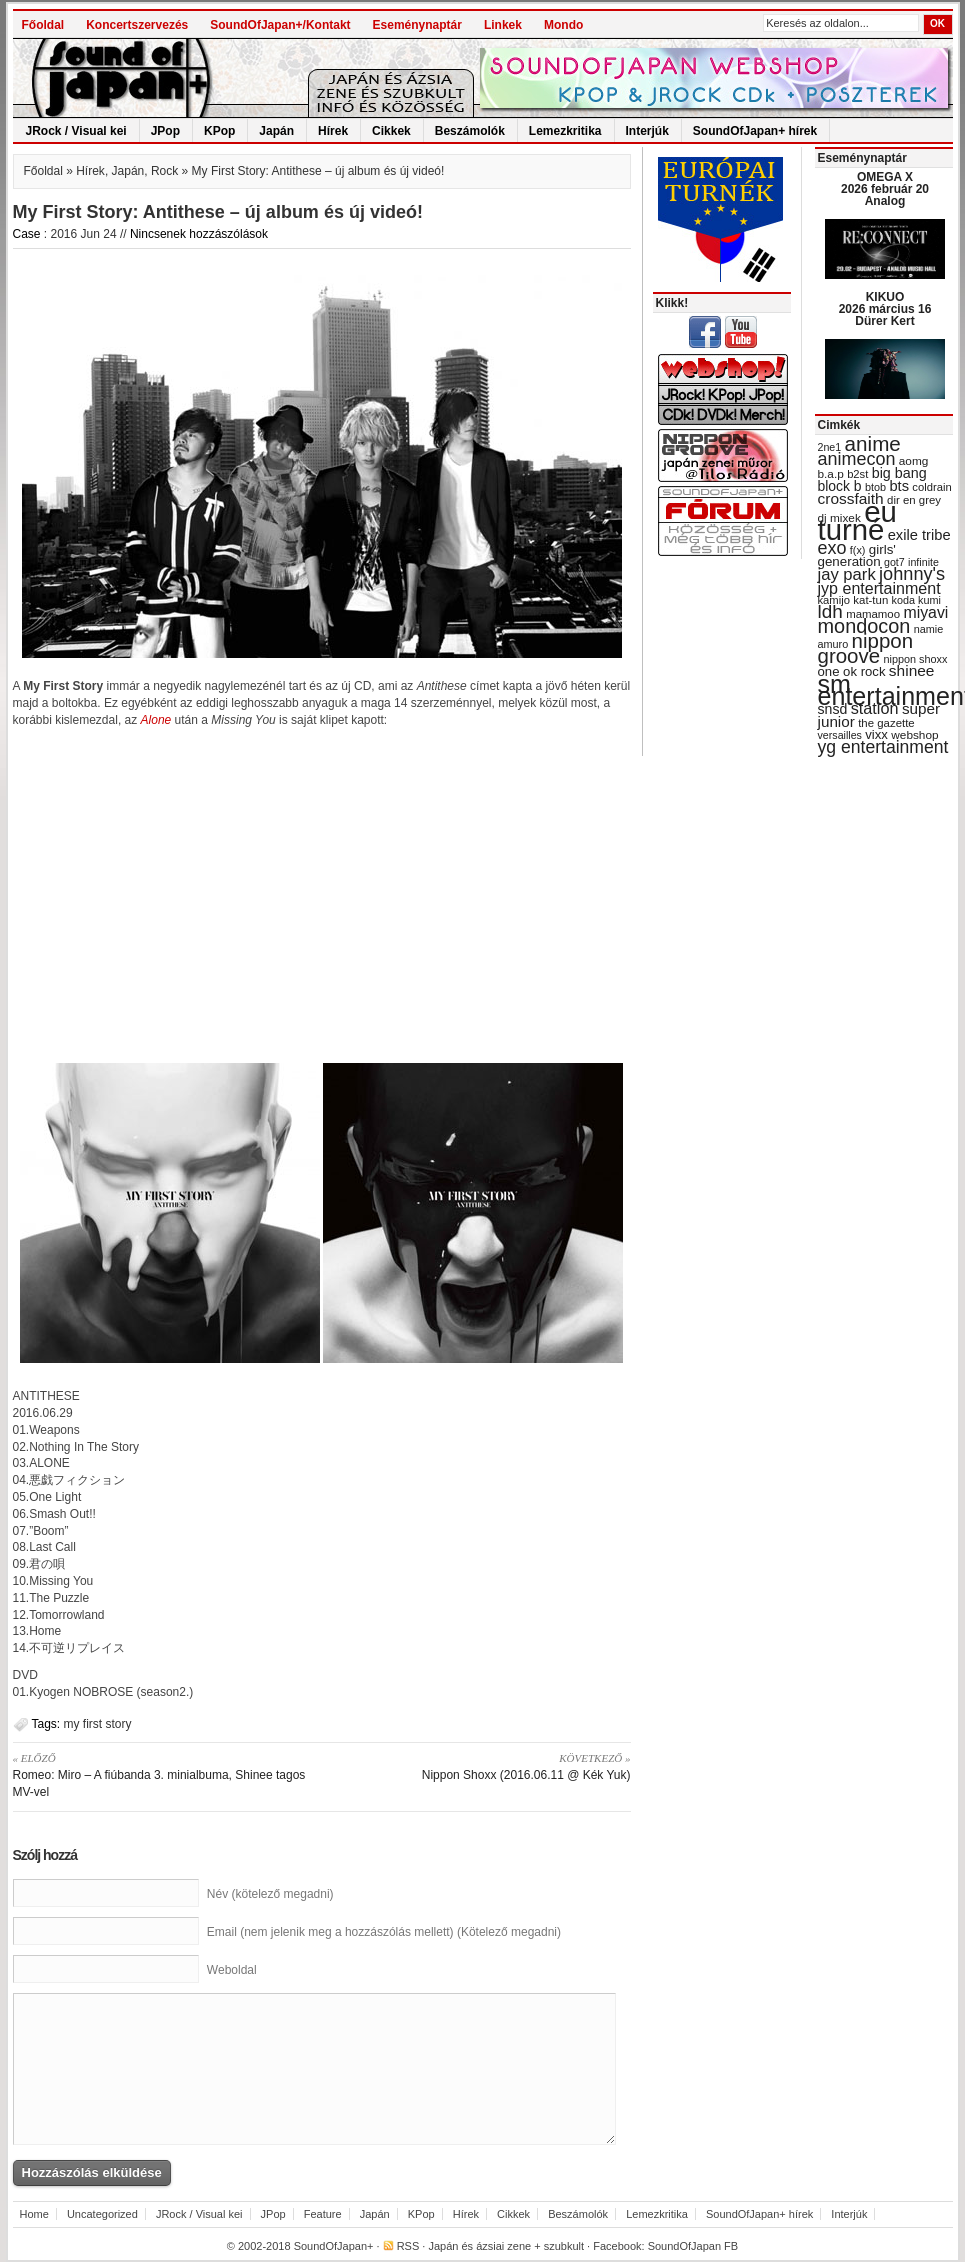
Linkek (503, 25)
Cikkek (391, 131)
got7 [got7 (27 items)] (894, 562)
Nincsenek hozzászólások (199, 234)
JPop (165, 131)
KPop (219, 131)
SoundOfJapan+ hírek (755, 131)
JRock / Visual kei (76, 131)
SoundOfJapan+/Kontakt (280, 25)
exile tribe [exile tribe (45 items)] (919, 535)
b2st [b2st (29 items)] (857, 474)
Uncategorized (102, 2214)
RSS (408, 2246)
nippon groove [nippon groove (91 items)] (866, 648)
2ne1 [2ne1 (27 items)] (830, 447)
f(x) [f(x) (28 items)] (858, 550)
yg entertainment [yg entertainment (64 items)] (883, 747)
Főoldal (43, 25)
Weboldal (232, 1970)
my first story (98, 1724)
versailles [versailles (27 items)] (840, 735)
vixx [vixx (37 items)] (876, 734)
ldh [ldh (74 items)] (830, 611)
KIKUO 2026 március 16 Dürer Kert (885, 309)
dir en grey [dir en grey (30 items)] (914, 500)
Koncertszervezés (137, 25)
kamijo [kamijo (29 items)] (834, 600)
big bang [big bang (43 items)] (899, 473)
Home (34, 2214)
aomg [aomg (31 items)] (914, 461)
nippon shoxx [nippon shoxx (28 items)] (915, 659)
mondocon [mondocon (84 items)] (864, 626)
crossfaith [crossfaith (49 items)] (851, 498)
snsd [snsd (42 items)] (833, 709)
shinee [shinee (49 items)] (912, 670)
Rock (164, 171)
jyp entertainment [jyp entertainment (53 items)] (879, 588)
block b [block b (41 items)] (840, 486)
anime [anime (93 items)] (873, 443)
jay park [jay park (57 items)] (847, 574)
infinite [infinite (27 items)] (923, 562)
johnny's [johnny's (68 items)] (912, 574)
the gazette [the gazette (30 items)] (886, 723)
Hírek (333, 131)
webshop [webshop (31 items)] (914, 735)
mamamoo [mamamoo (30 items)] (873, 614)
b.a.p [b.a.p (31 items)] (831, 474)
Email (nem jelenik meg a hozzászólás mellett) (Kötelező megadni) (384, 1932)
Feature (323, 2214)
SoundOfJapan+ (334, 2246)
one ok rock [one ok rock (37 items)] (852, 671)
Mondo (563, 25)
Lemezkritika (565, 131)
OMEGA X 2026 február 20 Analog (885, 189)
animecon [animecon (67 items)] (857, 459)
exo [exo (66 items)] (832, 548)
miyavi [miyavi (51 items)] (925, 612)
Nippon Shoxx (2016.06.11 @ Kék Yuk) (483, 1766)
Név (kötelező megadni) (270, 1894)
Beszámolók (470, 131)
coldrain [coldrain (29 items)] (931, 487)
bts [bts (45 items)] (899, 486)
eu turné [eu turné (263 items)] (857, 520)
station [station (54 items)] (875, 708)
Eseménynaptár (417, 25)
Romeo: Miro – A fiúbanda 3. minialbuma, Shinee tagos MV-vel (160, 1774)
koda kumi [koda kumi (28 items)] (916, 600)
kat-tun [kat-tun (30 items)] (870, 600)
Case (27, 234)
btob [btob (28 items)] (875, 487)
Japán (276, 131)
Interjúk (647, 131)
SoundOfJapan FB (693, 2246)
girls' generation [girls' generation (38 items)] (857, 555)
